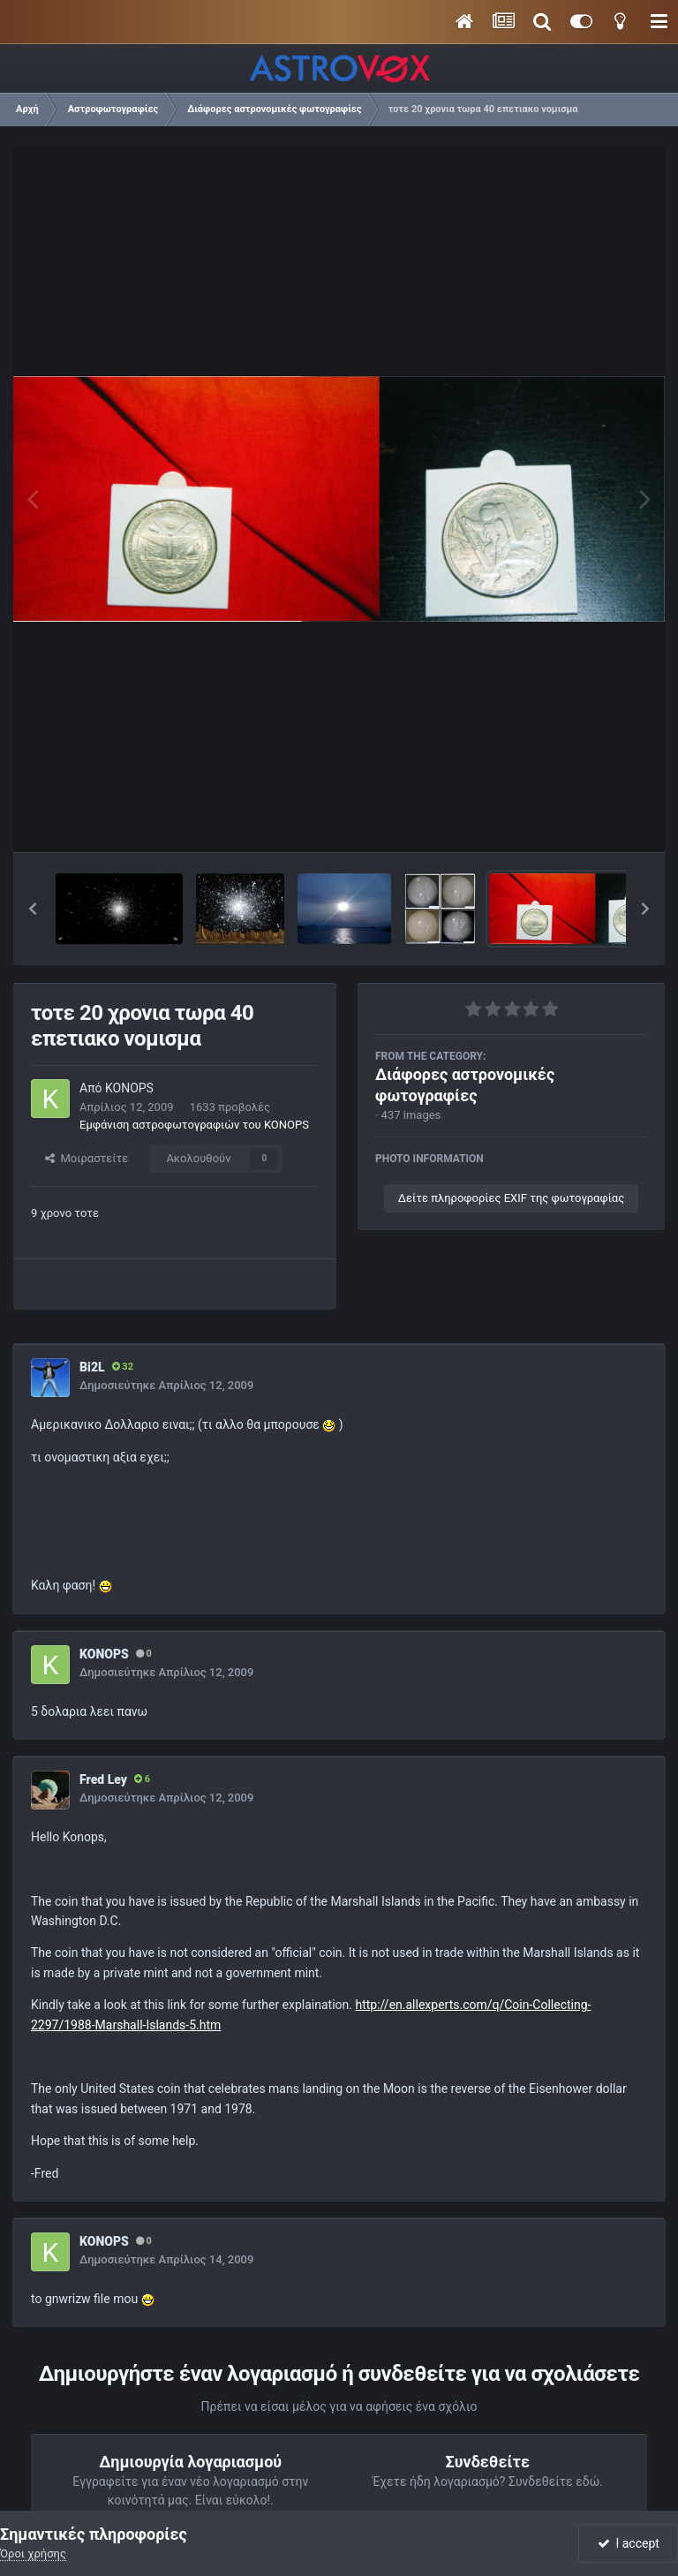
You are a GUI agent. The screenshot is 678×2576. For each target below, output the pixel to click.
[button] (32, 908)
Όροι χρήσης (33, 2553)
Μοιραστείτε (86, 1158)
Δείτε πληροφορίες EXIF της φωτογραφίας (511, 1198)
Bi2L (92, 1367)
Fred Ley (103, 1779)
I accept (628, 2543)
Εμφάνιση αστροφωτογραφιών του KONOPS (194, 1124)
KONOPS (129, 1088)
